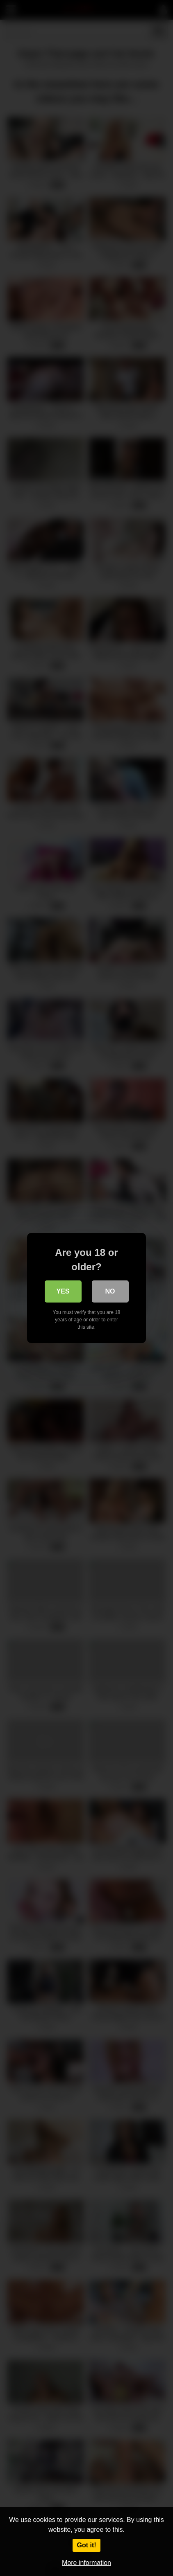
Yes (62, 1291)
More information (86, 2562)
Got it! (86, 2545)
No (110, 1291)
